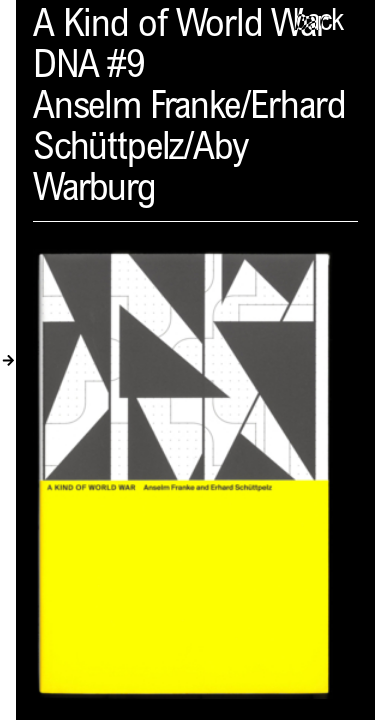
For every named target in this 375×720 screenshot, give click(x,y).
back (318, 23)
